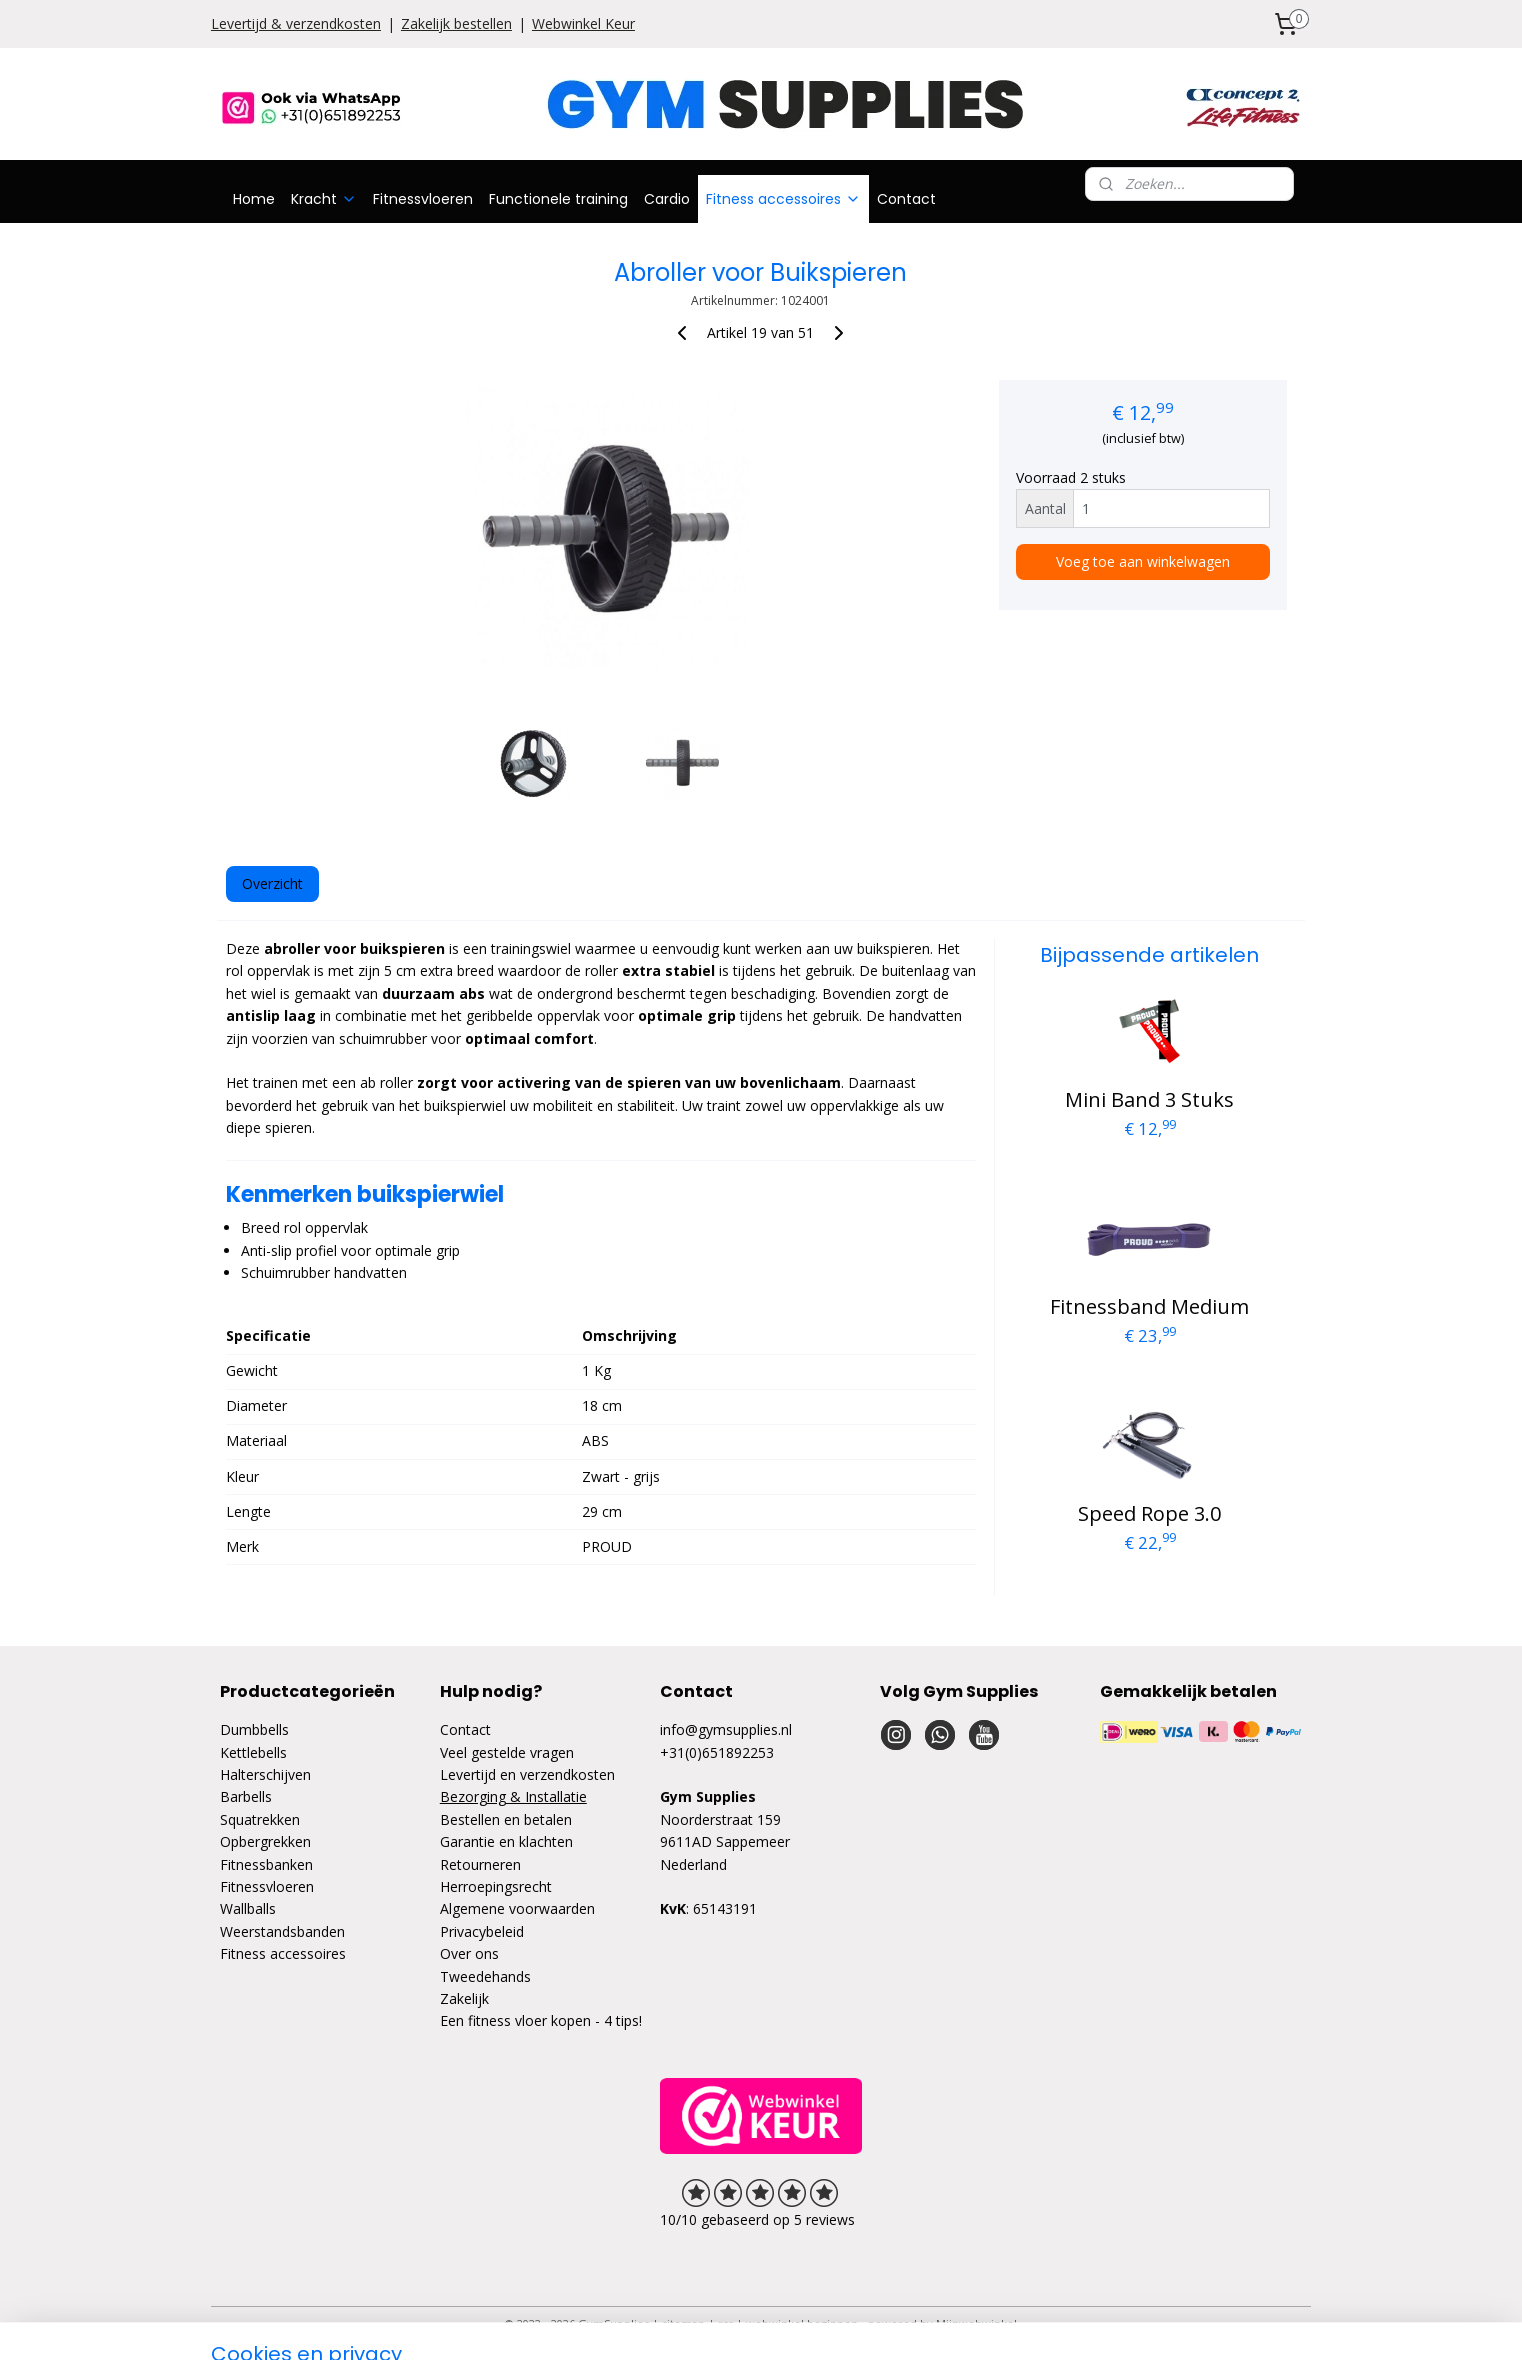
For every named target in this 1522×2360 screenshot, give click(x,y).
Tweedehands (485, 1976)
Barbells (246, 1796)
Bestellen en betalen (506, 1819)
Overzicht (272, 883)
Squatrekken (260, 1819)
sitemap (683, 2323)
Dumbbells (254, 1729)
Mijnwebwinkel (976, 2323)
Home (254, 199)
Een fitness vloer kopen (515, 2020)
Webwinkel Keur (583, 23)
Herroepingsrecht (496, 1886)
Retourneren (480, 1864)
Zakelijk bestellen (456, 23)
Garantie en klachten (506, 1841)
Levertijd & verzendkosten (296, 23)
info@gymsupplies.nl (726, 1729)
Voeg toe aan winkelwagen (1143, 561)
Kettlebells (253, 1752)
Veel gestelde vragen (507, 1752)
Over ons (469, 1953)
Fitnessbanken (266, 1864)
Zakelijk (464, 1998)
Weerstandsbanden (282, 1931)
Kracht (324, 199)
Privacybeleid (482, 1931)
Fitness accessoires (783, 199)
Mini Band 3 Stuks (1149, 1099)
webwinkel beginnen (802, 2323)
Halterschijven (265, 1774)
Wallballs (248, 1908)
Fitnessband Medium (1149, 1306)
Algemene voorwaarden (517, 1908)
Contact (906, 199)
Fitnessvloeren (423, 199)
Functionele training (558, 199)
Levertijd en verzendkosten (527, 1774)
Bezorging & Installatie (513, 1796)
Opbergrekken (265, 1841)
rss (725, 2323)
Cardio (667, 199)
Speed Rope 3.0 (1149, 1513)
